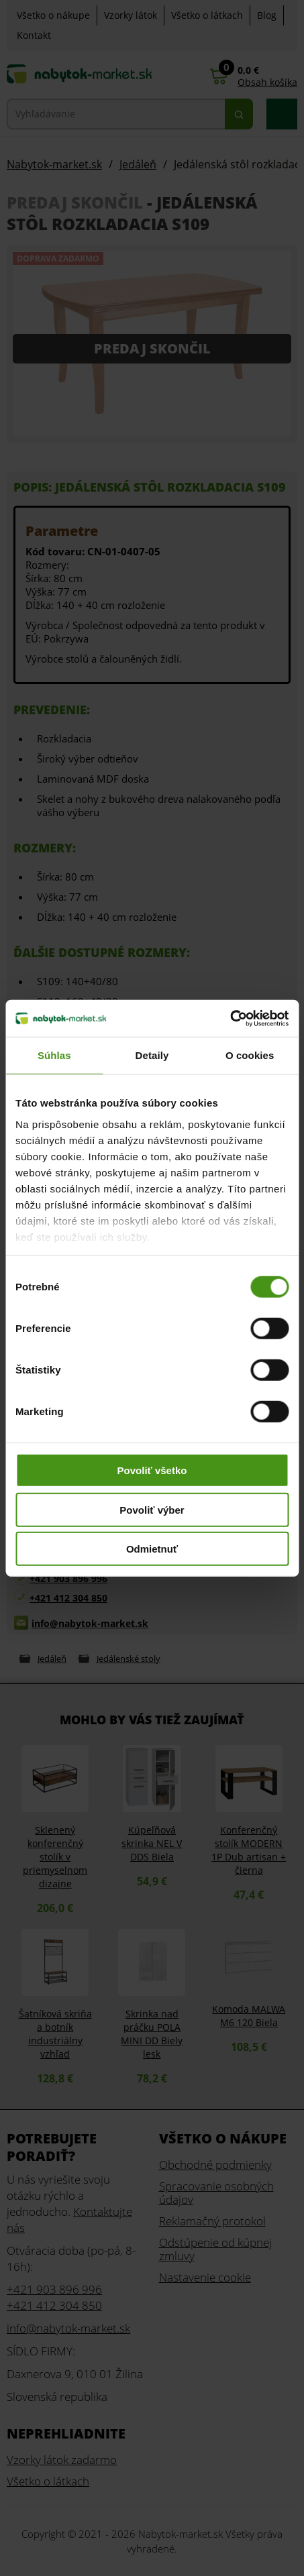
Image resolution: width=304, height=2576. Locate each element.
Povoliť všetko (152, 1470)
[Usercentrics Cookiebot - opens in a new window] (230, 1018)
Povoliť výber (151, 1509)
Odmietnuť (152, 1549)
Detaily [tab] (152, 1055)
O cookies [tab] (249, 1055)
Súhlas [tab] (54, 1055)
